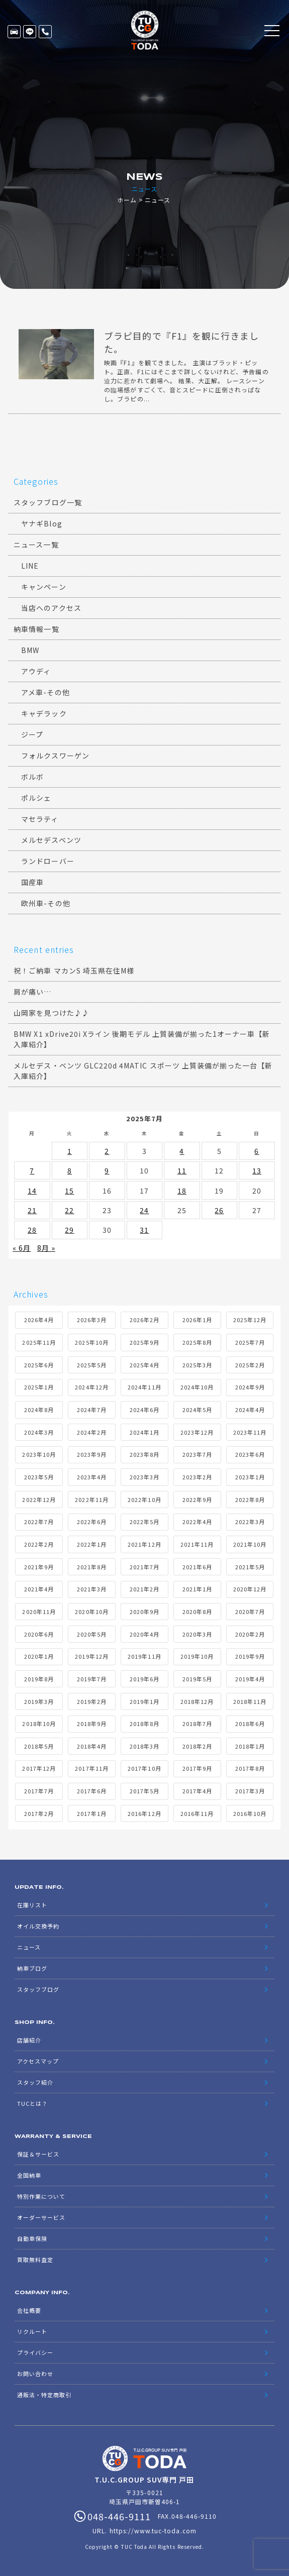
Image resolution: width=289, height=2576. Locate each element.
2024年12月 (91, 1387)
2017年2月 (39, 1814)
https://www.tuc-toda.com (153, 2531)
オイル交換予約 (38, 1926)
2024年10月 (197, 1387)
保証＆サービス (38, 2155)
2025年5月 (92, 1365)
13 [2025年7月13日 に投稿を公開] (256, 1171)
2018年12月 (197, 1702)
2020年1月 (39, 1657)
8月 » (46, 1248)
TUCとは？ (32, 2104)
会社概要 (29, 2311)
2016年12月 (144, 1814)
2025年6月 (39, 1365)
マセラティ (39, 819)
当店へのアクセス (51, 608)
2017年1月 (92, 1814)
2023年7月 (197, 1455)
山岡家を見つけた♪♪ (51, 1013)
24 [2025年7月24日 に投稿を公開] (144, 1211)
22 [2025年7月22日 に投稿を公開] (69, 1211)
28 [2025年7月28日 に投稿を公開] (32, 1230)
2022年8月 (250, 1500)
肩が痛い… (32, 992)
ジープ (32, 735)
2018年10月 (38, 1724)
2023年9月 (92, 1455)
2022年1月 (92, 1545)
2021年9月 (39, 1567)
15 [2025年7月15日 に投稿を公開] (69, 1191)
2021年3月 (92, 1589)
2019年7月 (92, 1679)
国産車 (32, 883)
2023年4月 (92, 1477)
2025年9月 (144, 1343)
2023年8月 (144, 1455)
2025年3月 (197, 1365)
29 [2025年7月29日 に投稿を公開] (69, 1230)
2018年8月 (144, 1724)
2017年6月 (92, 1791)
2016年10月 (249, 1814)
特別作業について (41, 2197)
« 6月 (22, 1248)
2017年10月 (144, 1769)
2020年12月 (249, 1589)
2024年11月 (144, 1387)
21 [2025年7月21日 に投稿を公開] (32, 1211)
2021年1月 (197, 1589)
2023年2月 (197, 1477)
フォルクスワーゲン (55, 756)
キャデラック (43, 714)
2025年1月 (39, 1387)
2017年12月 (38, 1769)
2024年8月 (39, 1410)
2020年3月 (197, 1635)
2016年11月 (197, 1814)
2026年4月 (39, 1321)
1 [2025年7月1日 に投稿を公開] (69, 1151)
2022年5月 (144, 1522)
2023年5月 (39, 1477)
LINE (29, 31)
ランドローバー (47, 861)
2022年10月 (144, 1500)
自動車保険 (32, 2239)
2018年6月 (250, 1724)
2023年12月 (197, 1433)
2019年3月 (39, 1702)
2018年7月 (197, 1724)
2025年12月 (249, 1321)
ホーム (127, 199)
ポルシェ (36, 798)
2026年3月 (92, 1321)
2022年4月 (197, 1522)
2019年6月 (144, 1679)
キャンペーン (43, 587)
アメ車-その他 (45, 693)
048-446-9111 (45, 31)
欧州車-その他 (45, 904)
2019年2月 (92, 1702)
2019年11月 (144, 1657)
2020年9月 (144, 1612)
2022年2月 (39, 1545)
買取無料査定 (35, 2260)
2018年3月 (144, 1747)
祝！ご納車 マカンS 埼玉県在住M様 (74, 971)
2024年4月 (250, 1410)
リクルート (32, 2332)
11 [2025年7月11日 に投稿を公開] (181, 1171)
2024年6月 (144, 1410)
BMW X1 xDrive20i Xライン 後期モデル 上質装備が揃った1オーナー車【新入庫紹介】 (142, 1039)
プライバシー (35, 2353)
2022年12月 (38, 1500)
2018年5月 (39, 1747)
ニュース (29, 1948)
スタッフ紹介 (35, 2083)
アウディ (36, 672)
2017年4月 (197, 1791)
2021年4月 (39, 1589)
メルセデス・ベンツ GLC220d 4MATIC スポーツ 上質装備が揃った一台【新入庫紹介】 (143, 1071)
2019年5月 (197, 1679)
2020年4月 (144, 1635)
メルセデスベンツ (51, 840)
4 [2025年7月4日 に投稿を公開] (181, 1151)
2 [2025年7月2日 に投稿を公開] (107, 1151)
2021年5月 (250, 1567)
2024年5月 (197, 1410)
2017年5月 (144, 1791)
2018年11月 (249, 1702)
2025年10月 (91, 1343)
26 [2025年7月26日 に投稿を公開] (219, 1211)
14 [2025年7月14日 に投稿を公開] (32, 1191)
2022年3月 (250, 1522)
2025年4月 (144, 1365)
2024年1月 (144, 1433)
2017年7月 (39, 1791)
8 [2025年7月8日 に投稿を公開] (69, 1171)
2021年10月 (249, 1545)
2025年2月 (250, 1365)
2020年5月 (92, 1635)
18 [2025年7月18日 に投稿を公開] (181, 1191)
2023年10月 (38, 1455)
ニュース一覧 (36, 545)
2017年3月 (250, 1791)
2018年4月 (92, 1747)
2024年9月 (250, 1387)
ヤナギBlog (41, 524)
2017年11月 (91, 1769)
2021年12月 (144, 1545)
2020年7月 (250, 1612)
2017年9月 (197, 1769)
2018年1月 (250, 1747)
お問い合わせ (35, 2374)
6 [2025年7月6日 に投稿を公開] (256, 1151)
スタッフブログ (38, 1990)
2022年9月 (197, 1500)
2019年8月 (39, 1679)
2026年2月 (144, 1321)
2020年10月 (91, 1612)
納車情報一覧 (36, 629)
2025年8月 (197, 1343)
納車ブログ (32, 1969)
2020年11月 (38, 1612)
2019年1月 (144, 1702)
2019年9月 (250, 1657)
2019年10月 (197, 1657)
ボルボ (32, 777)
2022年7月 (39, 1522)
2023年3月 (144, 1477)
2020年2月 (250, 1635)
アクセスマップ (38, 2062)
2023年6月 (250, 1455)
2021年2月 (144, 1589)
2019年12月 (91, 1657)
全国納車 (29, 2176)
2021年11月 (197, 1545)
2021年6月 (197, 1567)
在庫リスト (14, 31)
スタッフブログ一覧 (47, 503)
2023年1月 (250, 1477)
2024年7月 (92, 1410)
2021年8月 (92, 1567)
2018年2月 (197, 1747)
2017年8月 (250, 1769)
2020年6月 (39, 1635)
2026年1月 (197, 1321)
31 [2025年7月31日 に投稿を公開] (144, 1230)
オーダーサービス (41, 2218)
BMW (30, 651)
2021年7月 (144, 1567)
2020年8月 (197, 1612)
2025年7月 (250, 1343)
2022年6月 (92, 1522)
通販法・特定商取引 (44, 2395)
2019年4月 (250, 1679)
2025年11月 (38, 1343)
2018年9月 (92, 1724)
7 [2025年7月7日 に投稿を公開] (32, 1171)
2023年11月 (249, 1433)
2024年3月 (39, 1433)
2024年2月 (92, 1433)
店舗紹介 (29, 2040)
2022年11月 (91, 1500)
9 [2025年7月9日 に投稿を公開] (107, 1171)
